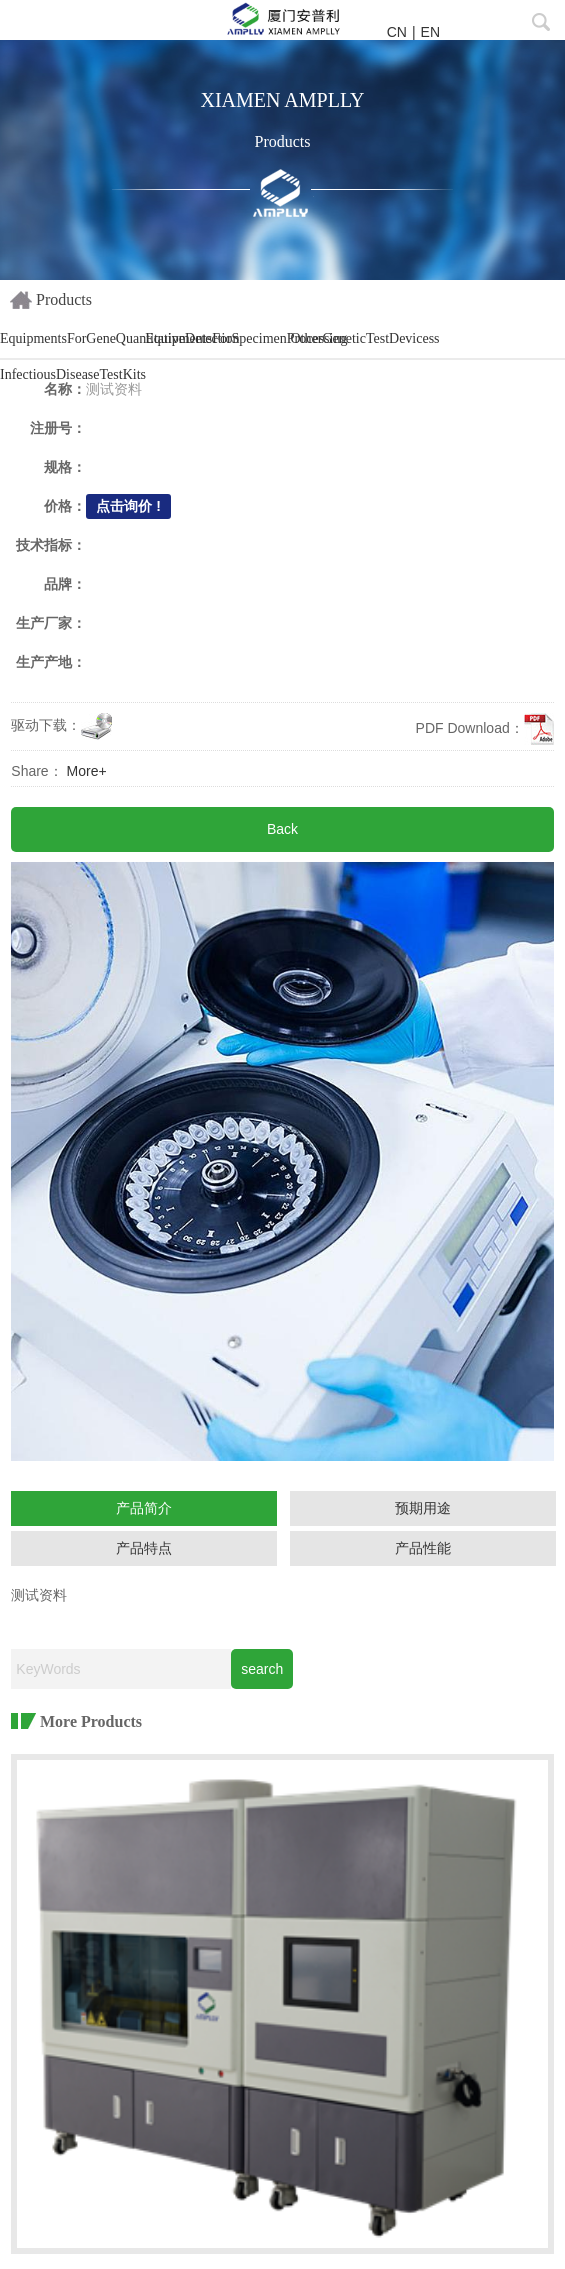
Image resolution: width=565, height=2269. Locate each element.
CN (397, 32)
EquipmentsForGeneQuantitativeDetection (70, 338)
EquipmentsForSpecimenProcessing (215, 338)
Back (282, 829)
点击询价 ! (128, 506)
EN (430, 32)
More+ (87, 771)
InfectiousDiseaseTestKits (70, 374)
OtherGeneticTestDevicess (361, 338)
